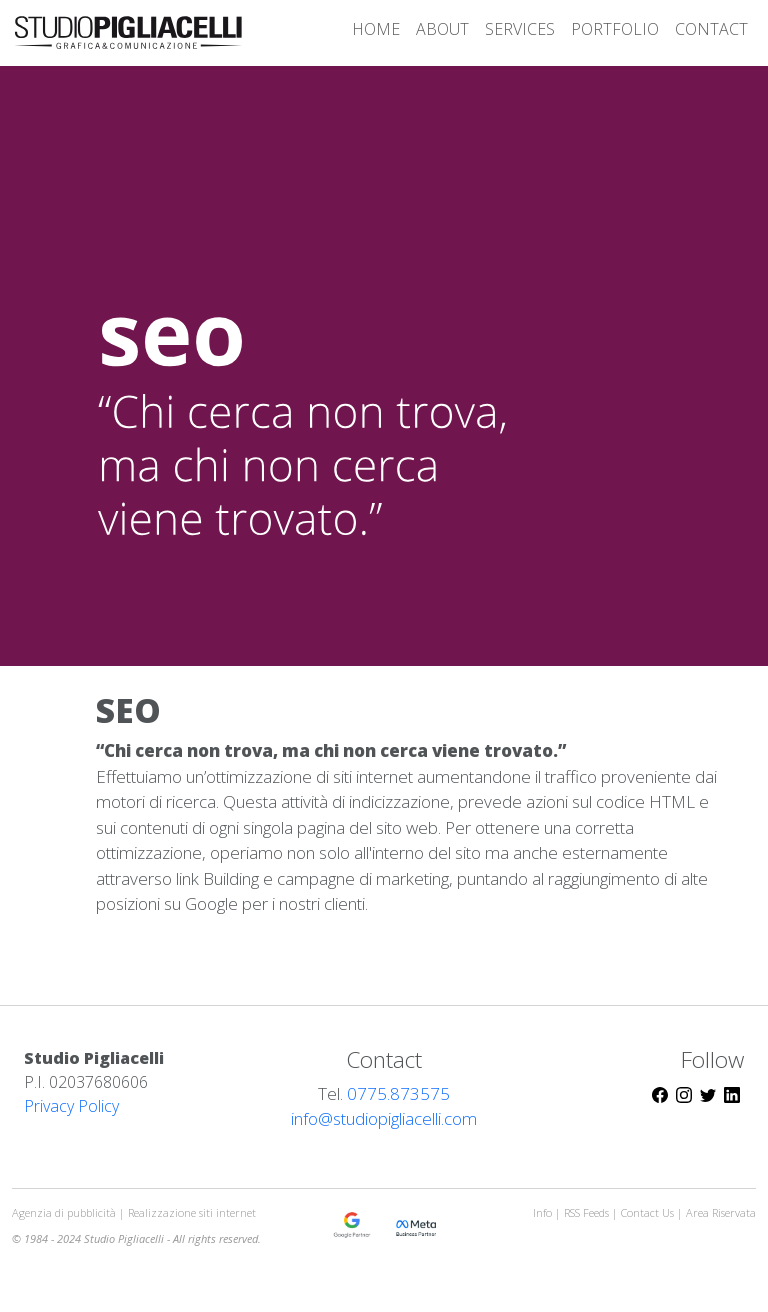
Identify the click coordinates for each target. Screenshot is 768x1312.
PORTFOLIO (615, 29)
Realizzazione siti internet (192, 1212)
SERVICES (520, 29)
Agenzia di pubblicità (65, 1212)
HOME (376, 29)
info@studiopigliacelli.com (384, 1118)
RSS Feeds (588, 1212)
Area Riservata (721, 1212)
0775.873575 (398, 1093)
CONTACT (711, 29)
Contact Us (647, 1212)
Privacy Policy (71, 1106)
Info (542, 1212)
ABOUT (442, 29)
